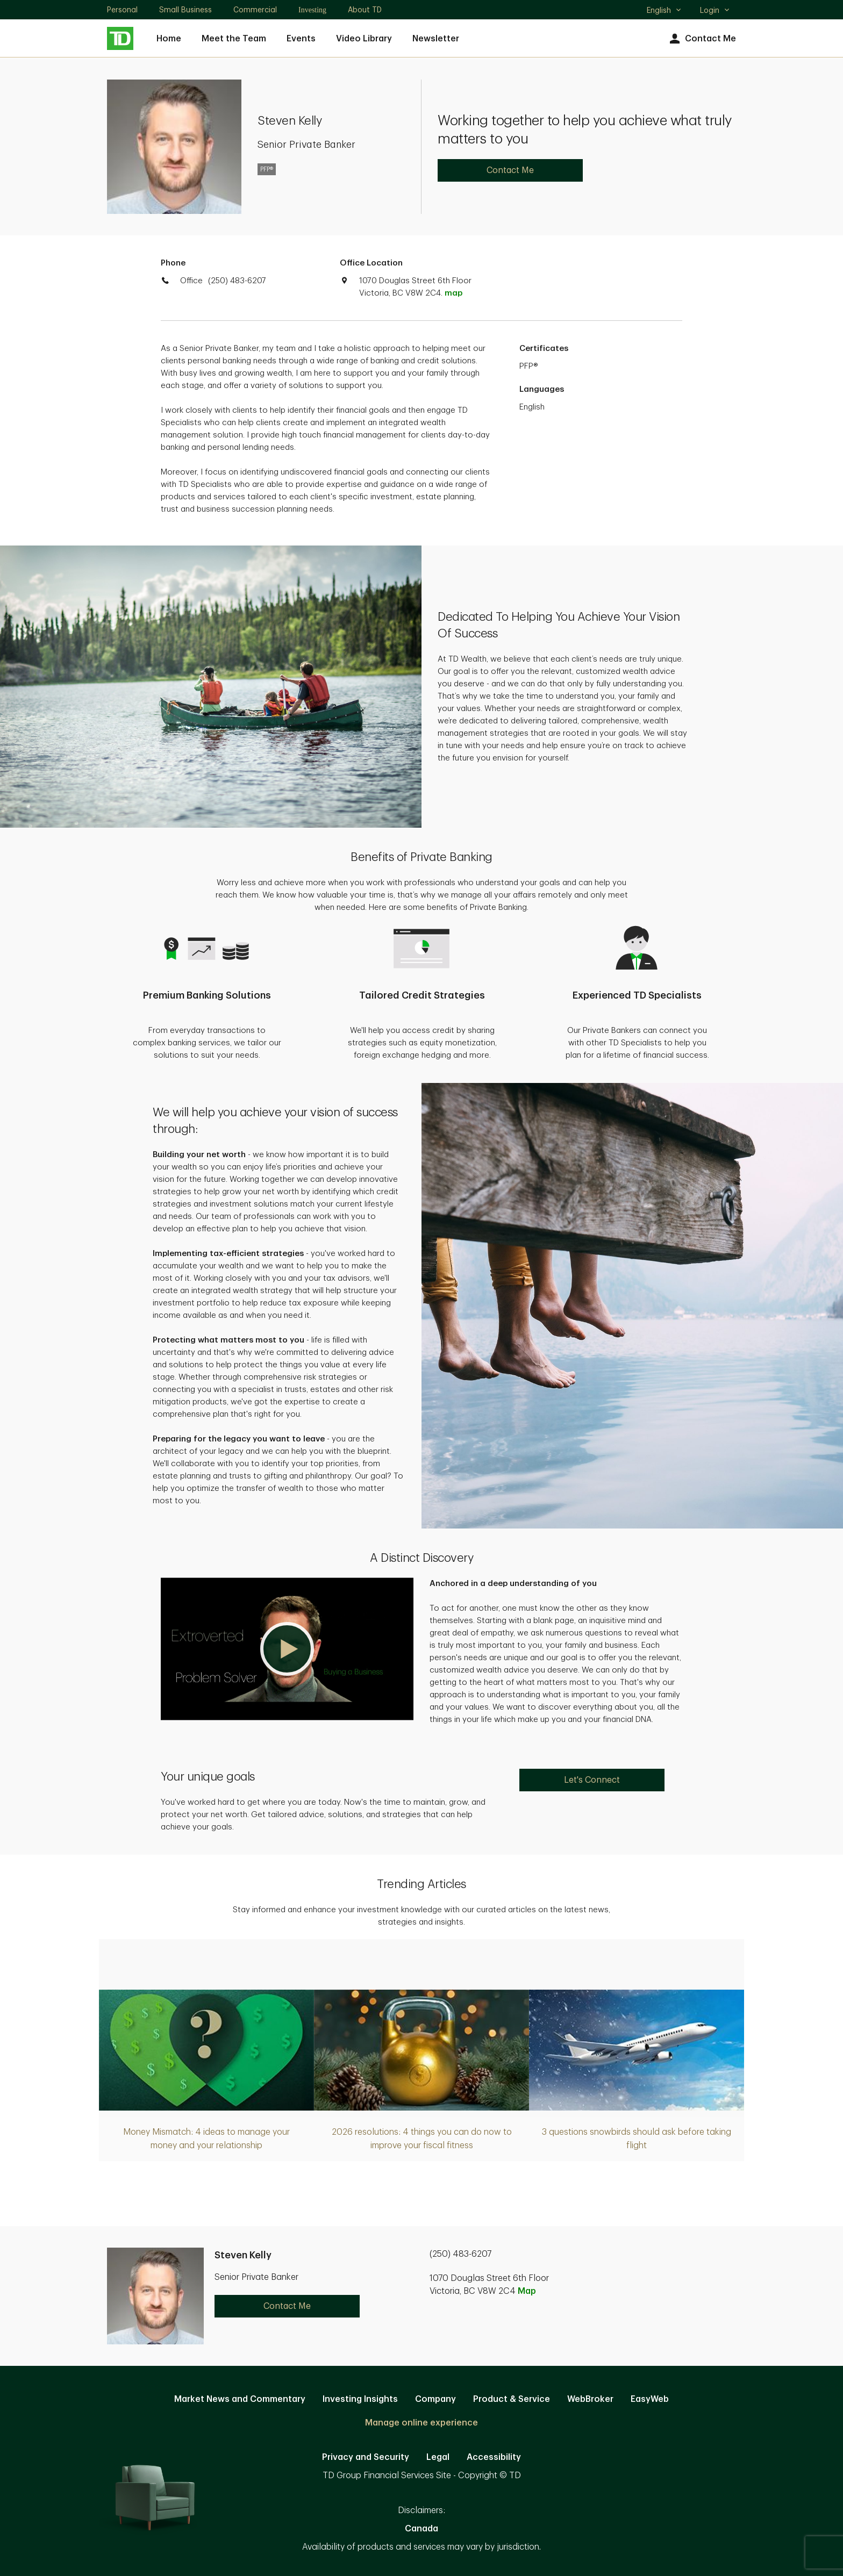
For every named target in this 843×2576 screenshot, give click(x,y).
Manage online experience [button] (421, 2423)
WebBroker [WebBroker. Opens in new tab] (590, 2399)
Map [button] (527, 2291)
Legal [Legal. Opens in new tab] (437, 2457)
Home (168, 38)
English (664, 11)
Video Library (364, 38)
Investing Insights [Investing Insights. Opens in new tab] (360, 2399)
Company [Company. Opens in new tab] (435, 2399)
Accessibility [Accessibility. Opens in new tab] (494, 2457)
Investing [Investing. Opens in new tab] (312, 10)
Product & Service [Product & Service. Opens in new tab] (511, 2399)
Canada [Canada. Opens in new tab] (421, 2528)
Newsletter (435, 38)
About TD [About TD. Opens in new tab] (365, 9)
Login (715, 10)
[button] (287, 1648)
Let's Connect (592, 1780)
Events (301, 38)
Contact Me (701, 39)
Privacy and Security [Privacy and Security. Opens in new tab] (365, 2457)
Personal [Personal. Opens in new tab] (122, 9)
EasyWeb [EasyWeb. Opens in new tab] (650, 2399)
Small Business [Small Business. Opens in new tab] (185, 9)
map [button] (453, 293)
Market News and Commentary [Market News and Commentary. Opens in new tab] (239, 2399)
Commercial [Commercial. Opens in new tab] (255, 9)
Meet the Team (234, 38)
